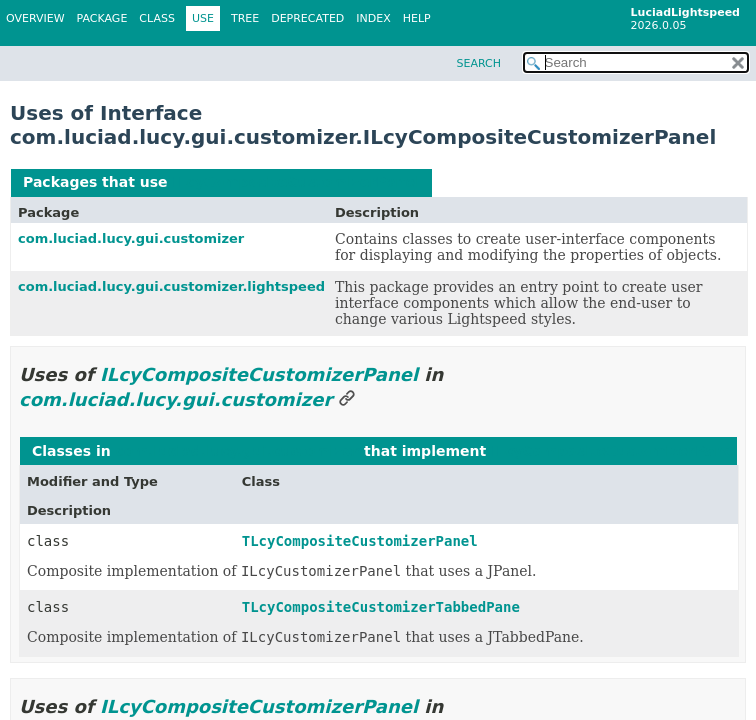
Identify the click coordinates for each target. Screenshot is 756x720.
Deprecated (307, 18)
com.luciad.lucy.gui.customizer (131, 238)
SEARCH (478, 63)
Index (373, 18)
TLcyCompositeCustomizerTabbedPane (381, 607)
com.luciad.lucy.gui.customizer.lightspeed (171, 286)
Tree (245, 18)
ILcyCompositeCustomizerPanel (295, 182)
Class (157, 18)
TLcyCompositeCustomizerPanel (360, 541)
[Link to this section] (347, 399)
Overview (35, 18)
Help (417, 18)
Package (102, 18)
